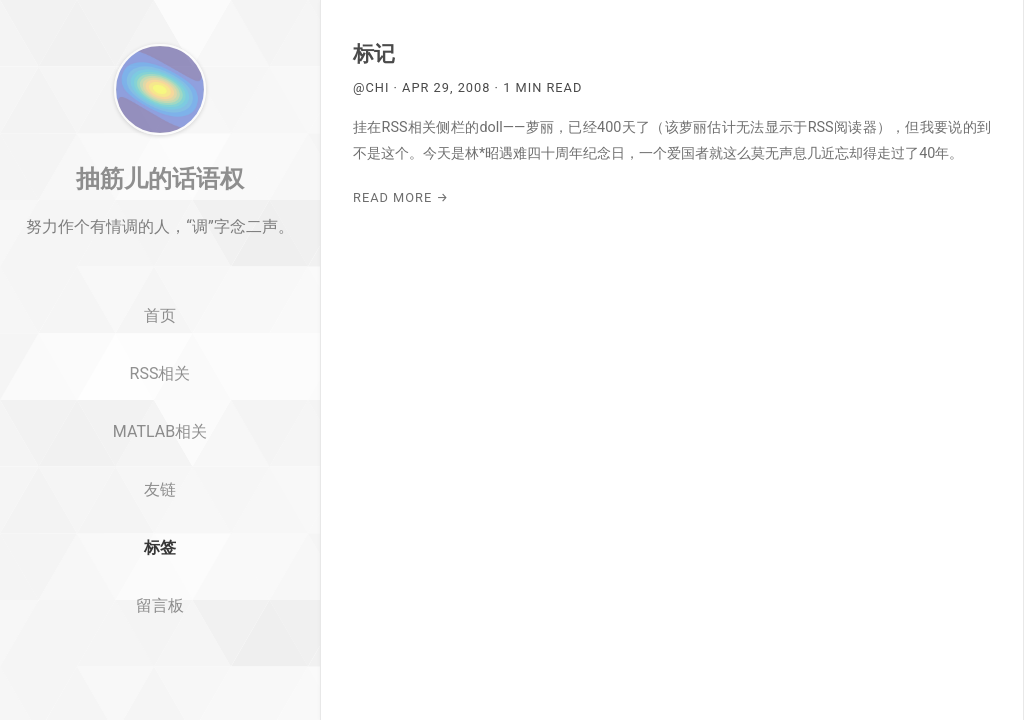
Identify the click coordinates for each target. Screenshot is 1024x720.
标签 (160, 612)
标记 (374, 54)
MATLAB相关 (160, 496)
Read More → (401, 197)
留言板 (160, 670)
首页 (160, 381)
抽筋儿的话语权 (160, 243)
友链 (160, 554)
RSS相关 (160, 438)
